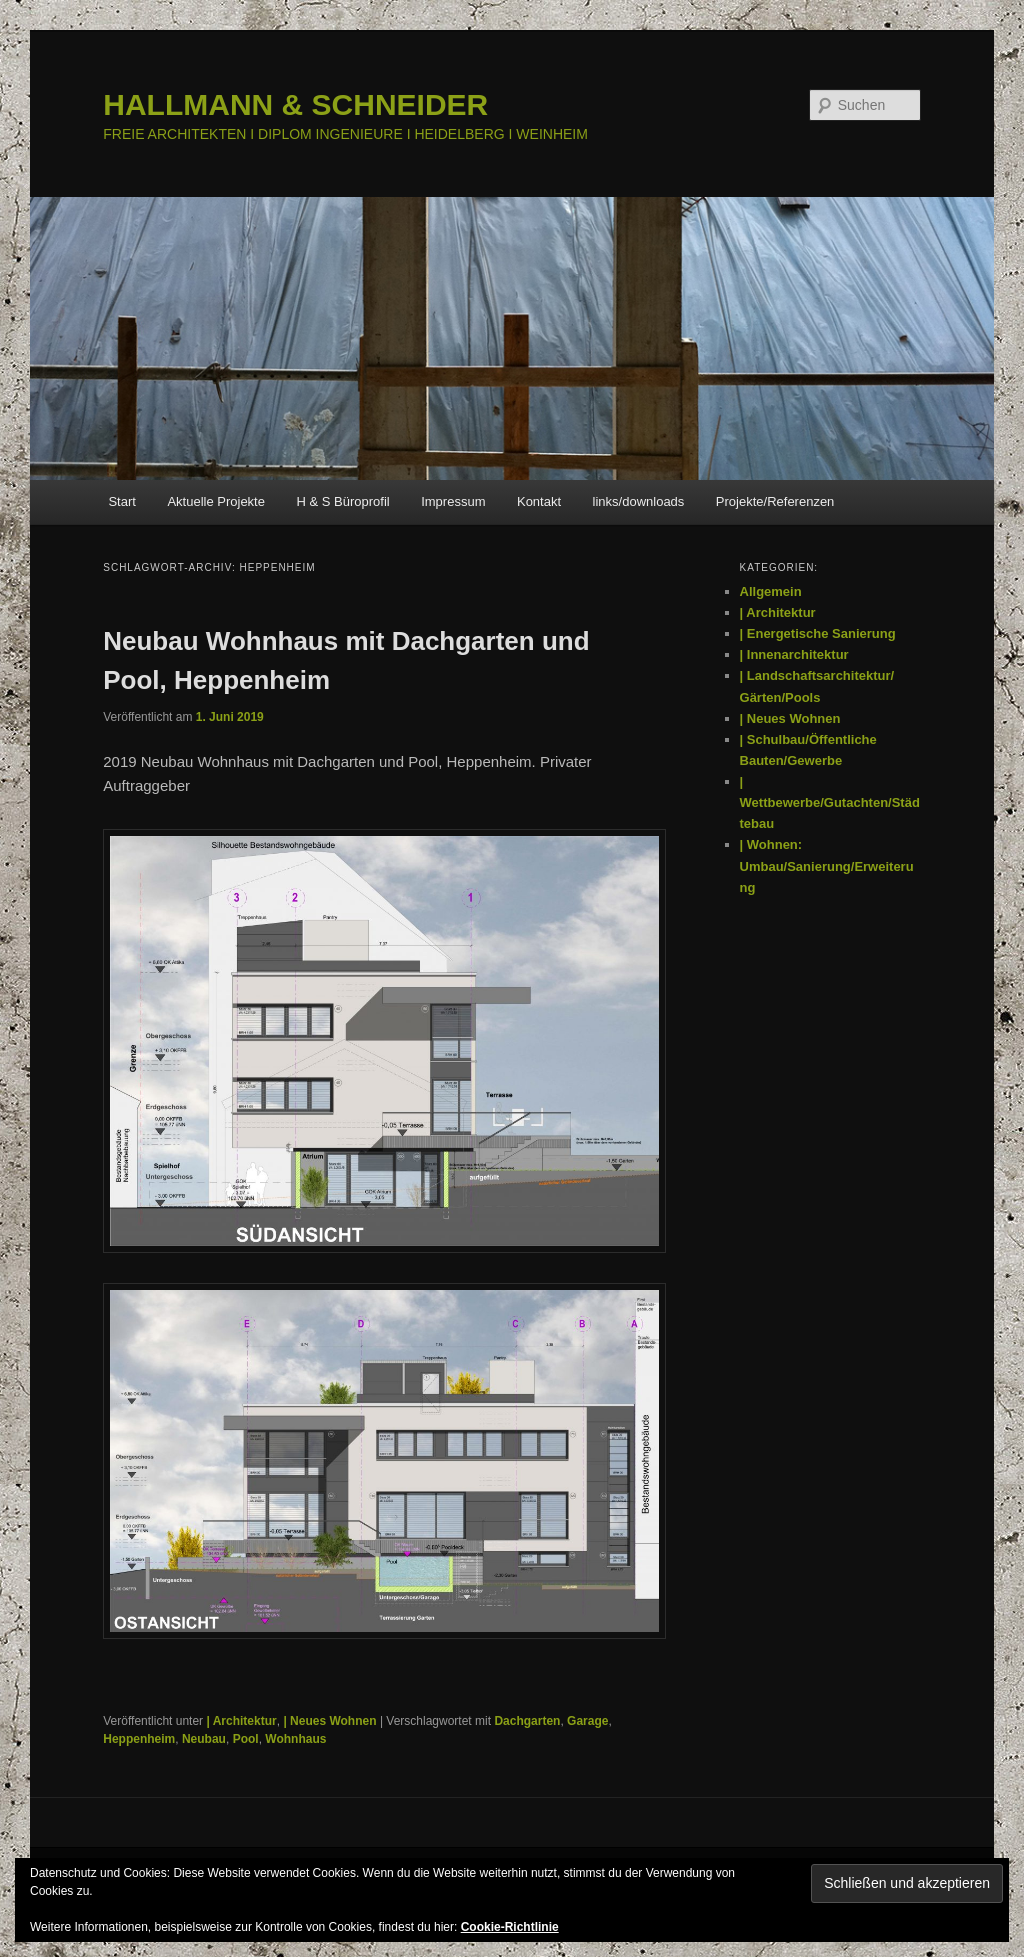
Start (121, 501)
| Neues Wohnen (329, 1721)
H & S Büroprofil (342, 501)
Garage (587, 1721)
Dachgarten (527, 1721)
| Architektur (241, 1721)
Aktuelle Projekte (216, 501)
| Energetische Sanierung (818, 633)
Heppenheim (139, 1739)
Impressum (453, 501)
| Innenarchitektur (794, 654)
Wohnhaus (295, 1739)
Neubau (204, 1739)
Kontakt (539, 501)
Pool (246, 1739)
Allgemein (771, 591)
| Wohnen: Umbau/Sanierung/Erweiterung (827, 865)
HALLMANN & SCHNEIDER (295, 104)
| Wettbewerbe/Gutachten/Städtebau (830, 802)
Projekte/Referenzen (775, 501)
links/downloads (639, 501)
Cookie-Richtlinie (510, 1927)
